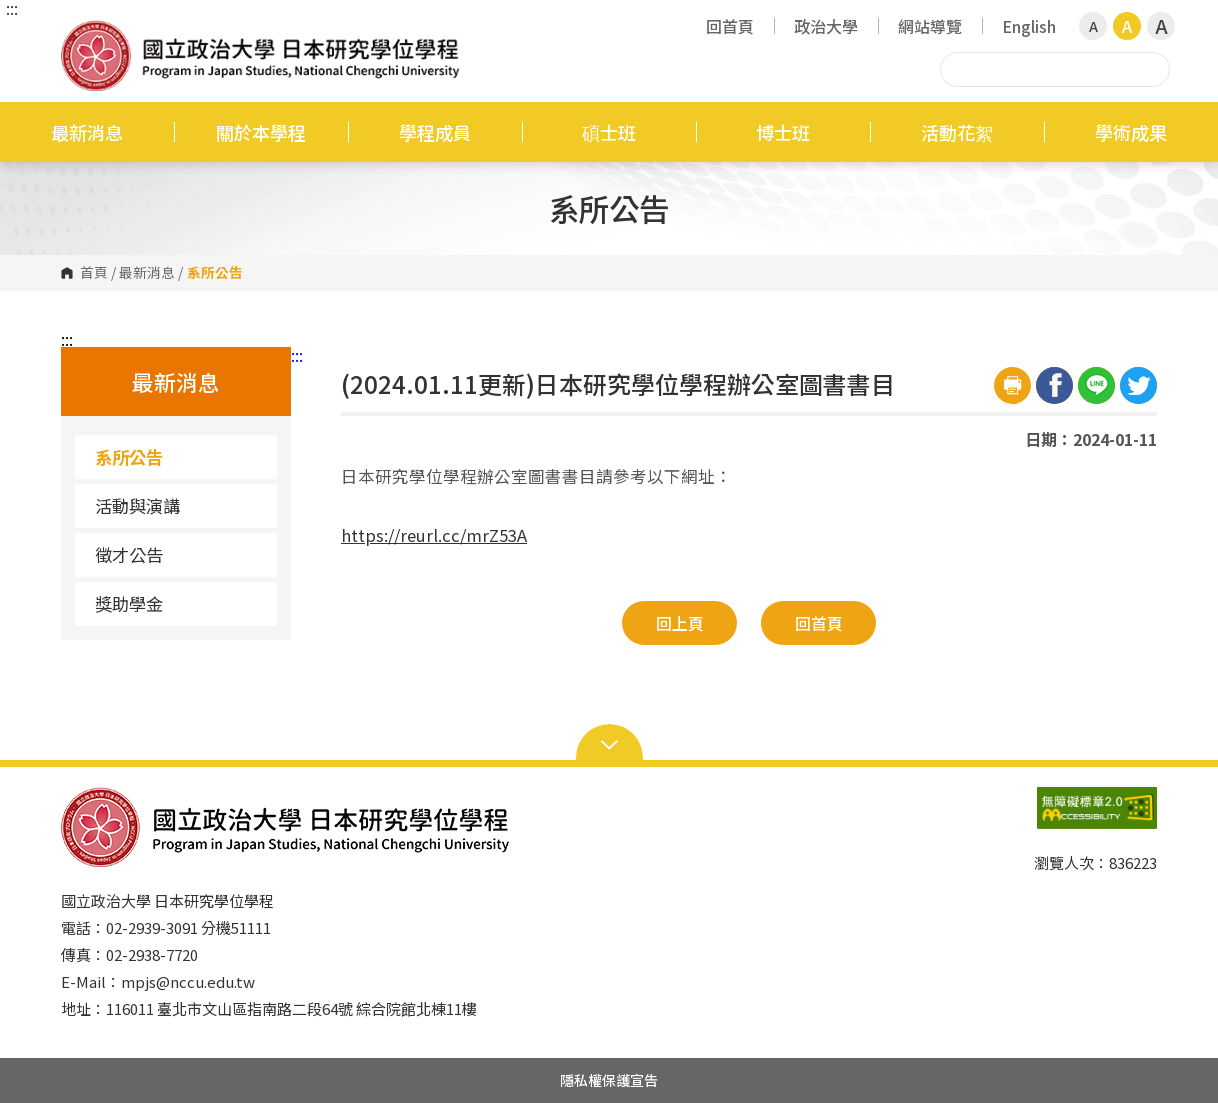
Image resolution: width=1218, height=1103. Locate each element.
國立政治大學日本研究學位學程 (81, 34)
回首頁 (730, 26)
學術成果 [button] (1131, 132)
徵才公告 (129, 554)
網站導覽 (930, 26)
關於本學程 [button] (261, 132)
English (1029, 26)
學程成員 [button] (435, 132)
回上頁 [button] (680, 623)
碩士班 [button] (609, 132)
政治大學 (826, 26)
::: (12, 8)
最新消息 (147, 273)
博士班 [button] (783, 132)
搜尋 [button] (1152, 69)
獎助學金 (129, 603)
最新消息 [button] (87, 132)
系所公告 (129, 456)
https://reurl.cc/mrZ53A (434, 535)
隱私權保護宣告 (609, 1080)
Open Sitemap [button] (609, 743)
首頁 (94, 273)
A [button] (1093, 26)
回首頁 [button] (819, 623)
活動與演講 (137, 505)
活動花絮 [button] (957, 132)
